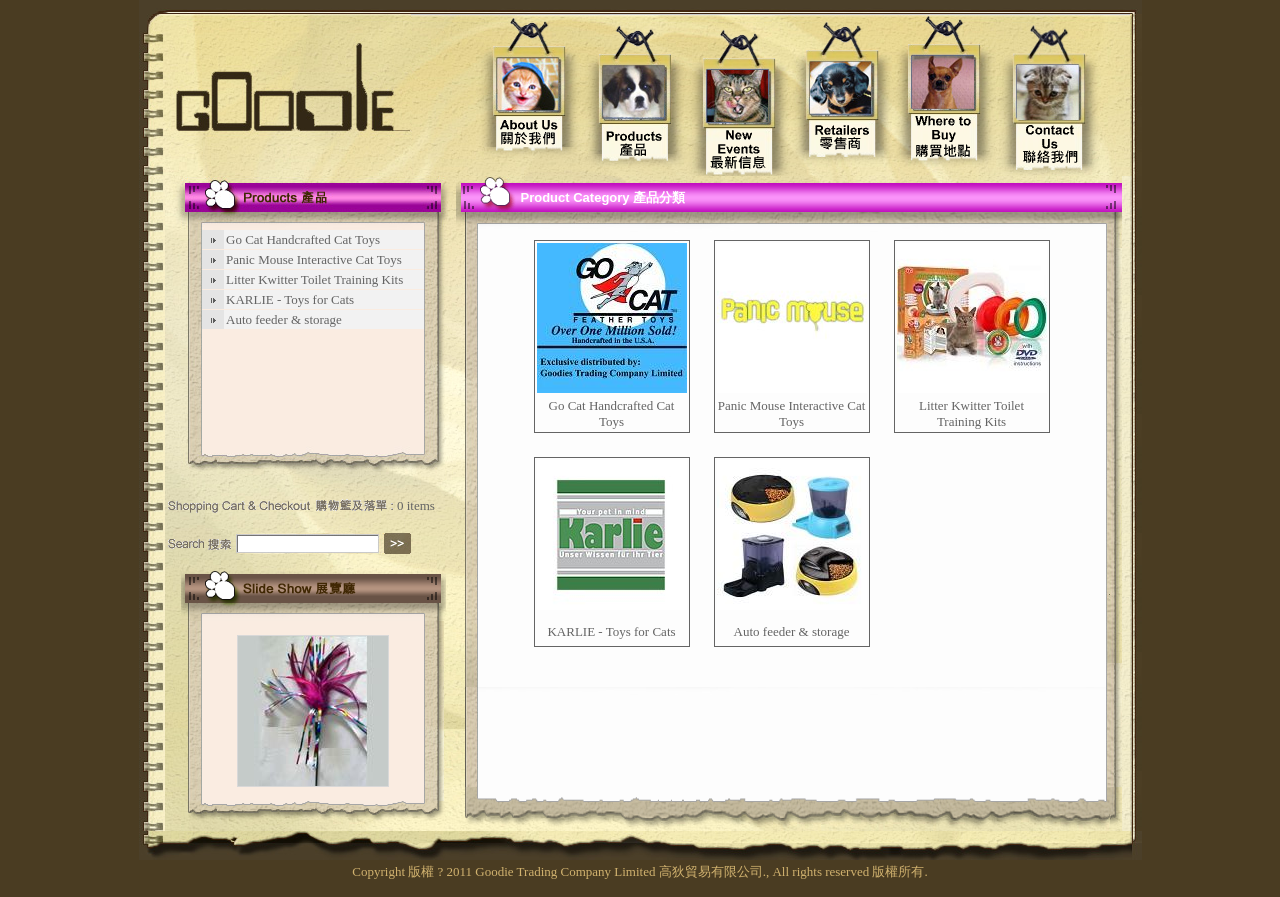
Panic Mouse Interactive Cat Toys (792, 413)
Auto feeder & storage (792, 631)
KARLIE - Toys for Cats (611, 631)
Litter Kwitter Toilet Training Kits (971, 413)
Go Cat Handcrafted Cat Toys (612, 413)
